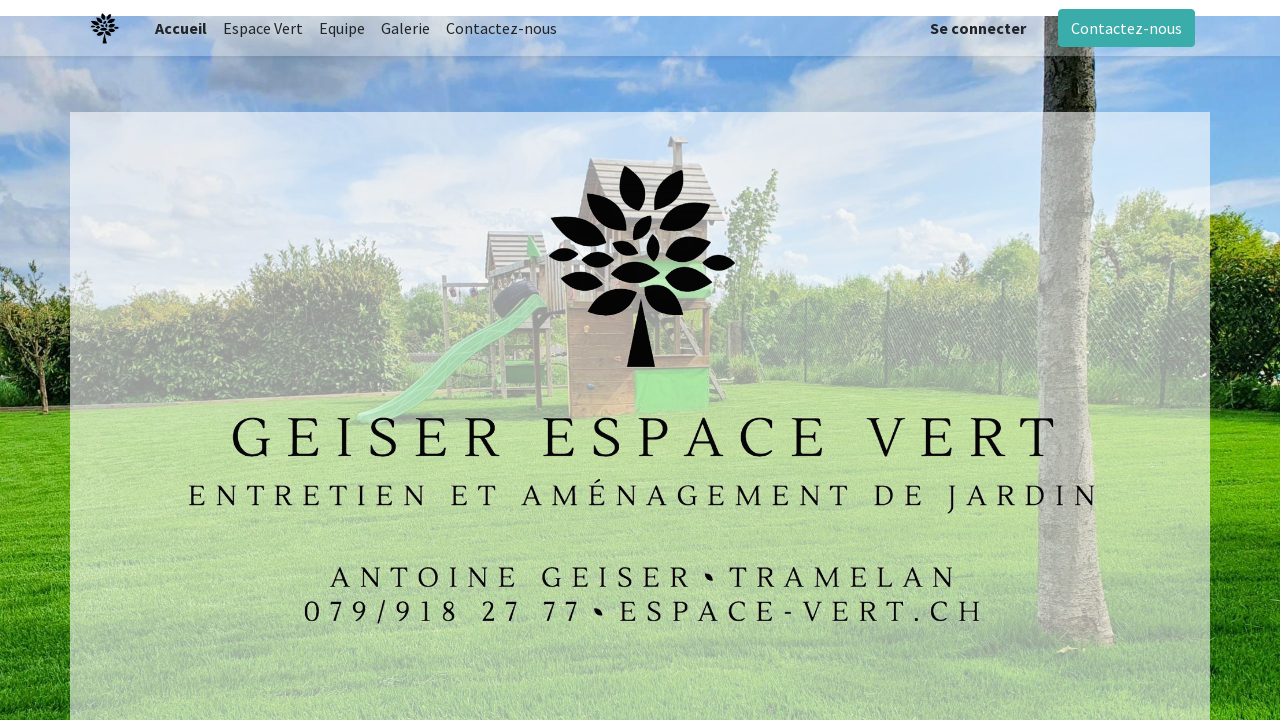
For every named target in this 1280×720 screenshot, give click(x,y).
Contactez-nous (1126, 28)
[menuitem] (181, 28)
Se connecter (978, 28)
